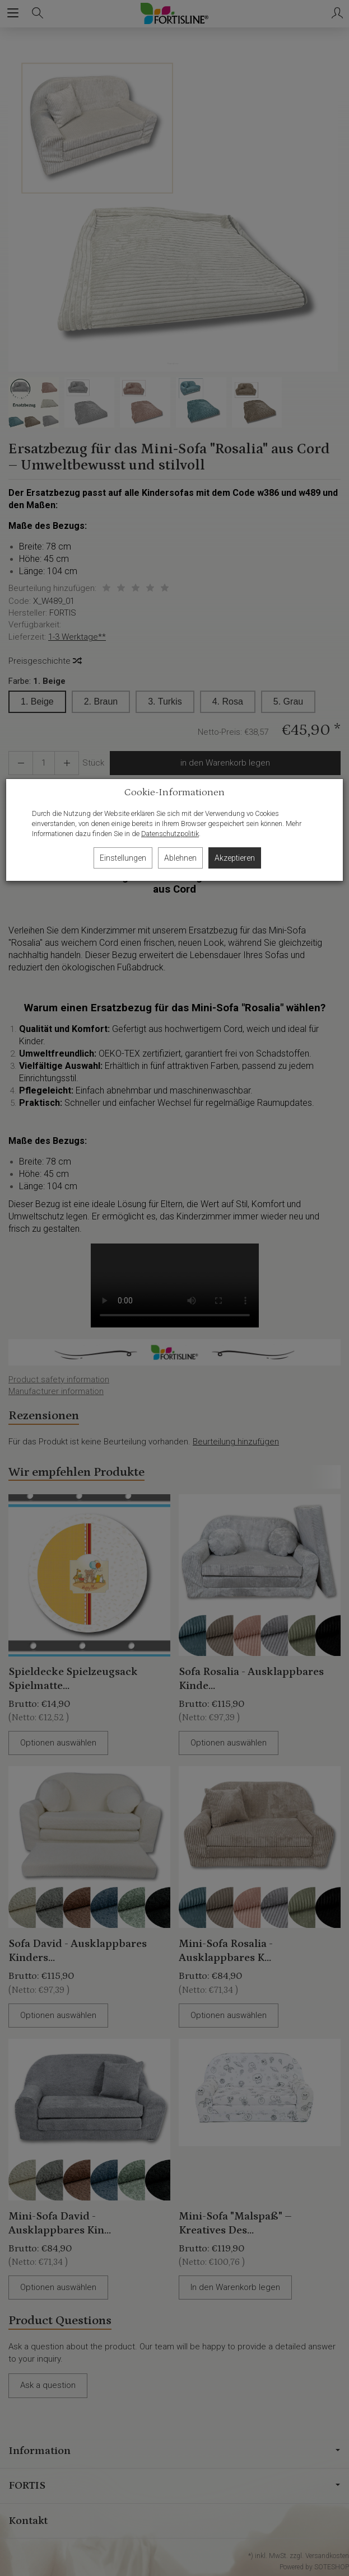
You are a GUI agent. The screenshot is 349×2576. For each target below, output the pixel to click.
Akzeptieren (235, 857)
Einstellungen (123, 857)
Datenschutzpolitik (170, 833)
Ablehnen (180, 857)
